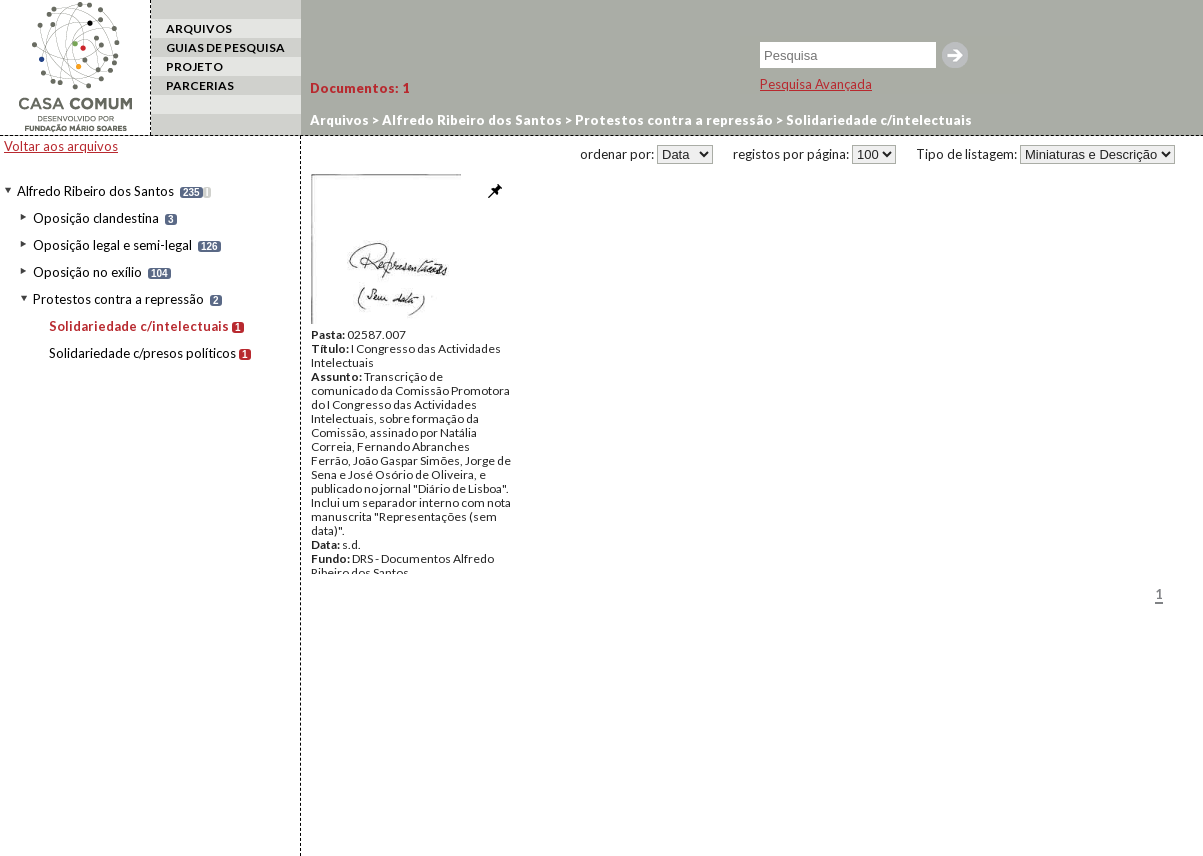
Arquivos (339, 120)
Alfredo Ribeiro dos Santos (95, 191)
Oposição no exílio (87, 272)
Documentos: (360, 88)
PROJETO (194, 66)
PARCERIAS (200, 85)
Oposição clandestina (96, 218)
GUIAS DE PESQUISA (225, 47)
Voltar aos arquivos (61, 146)
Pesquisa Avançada (816, 84)
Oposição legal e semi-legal (112, 245)
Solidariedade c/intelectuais (139, 326)
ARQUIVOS (199, 28)
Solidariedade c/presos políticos (142, 353)
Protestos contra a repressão (118, 299)
